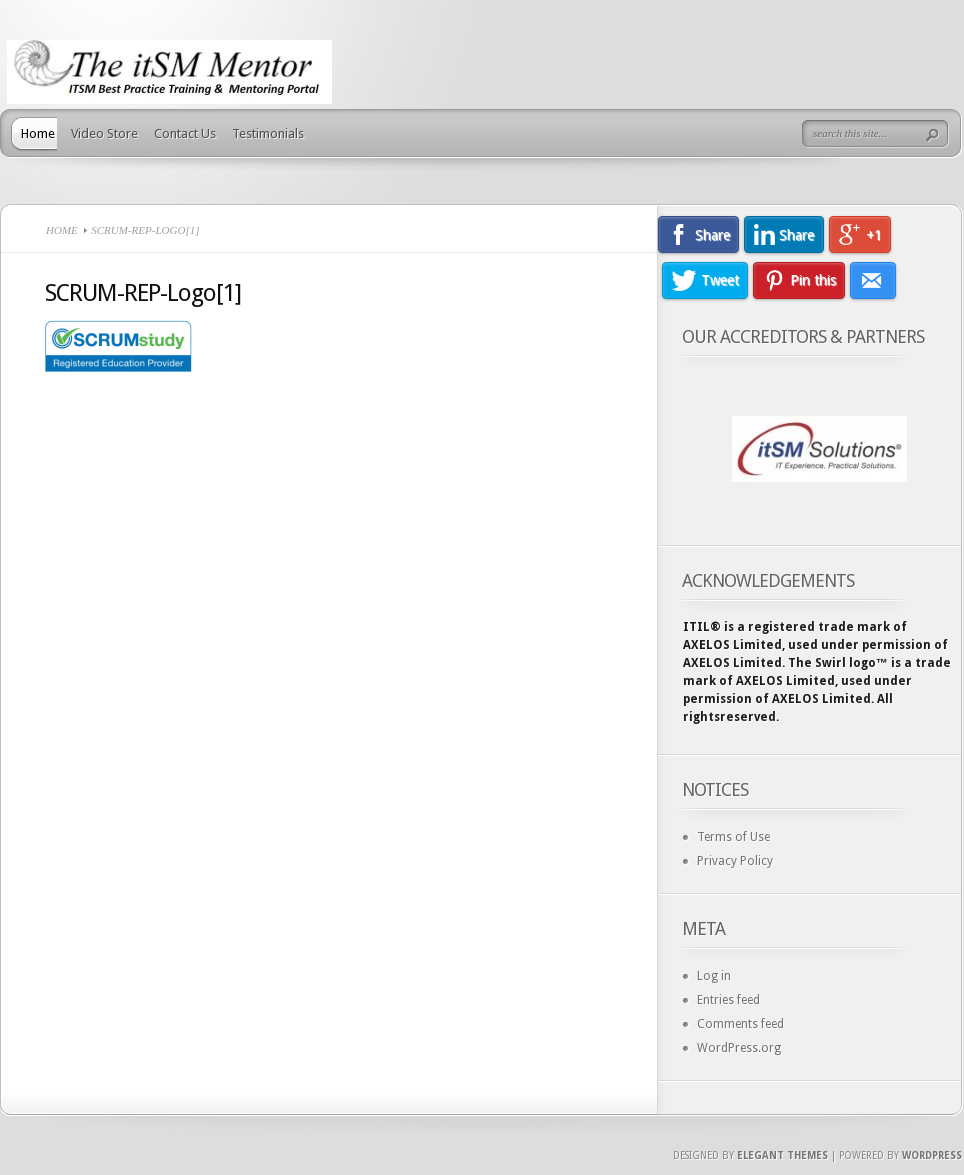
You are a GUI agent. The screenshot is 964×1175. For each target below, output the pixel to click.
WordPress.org (739, 1048)
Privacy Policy (735, 861)
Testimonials (268, 133)
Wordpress (932, 1155)
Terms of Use (733, 837)
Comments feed (740, 1024)
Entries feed (728, 1000)
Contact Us (185, 133)
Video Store (104, 133)
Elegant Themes (782, 1155)
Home (38, 133)
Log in (714, 976)
